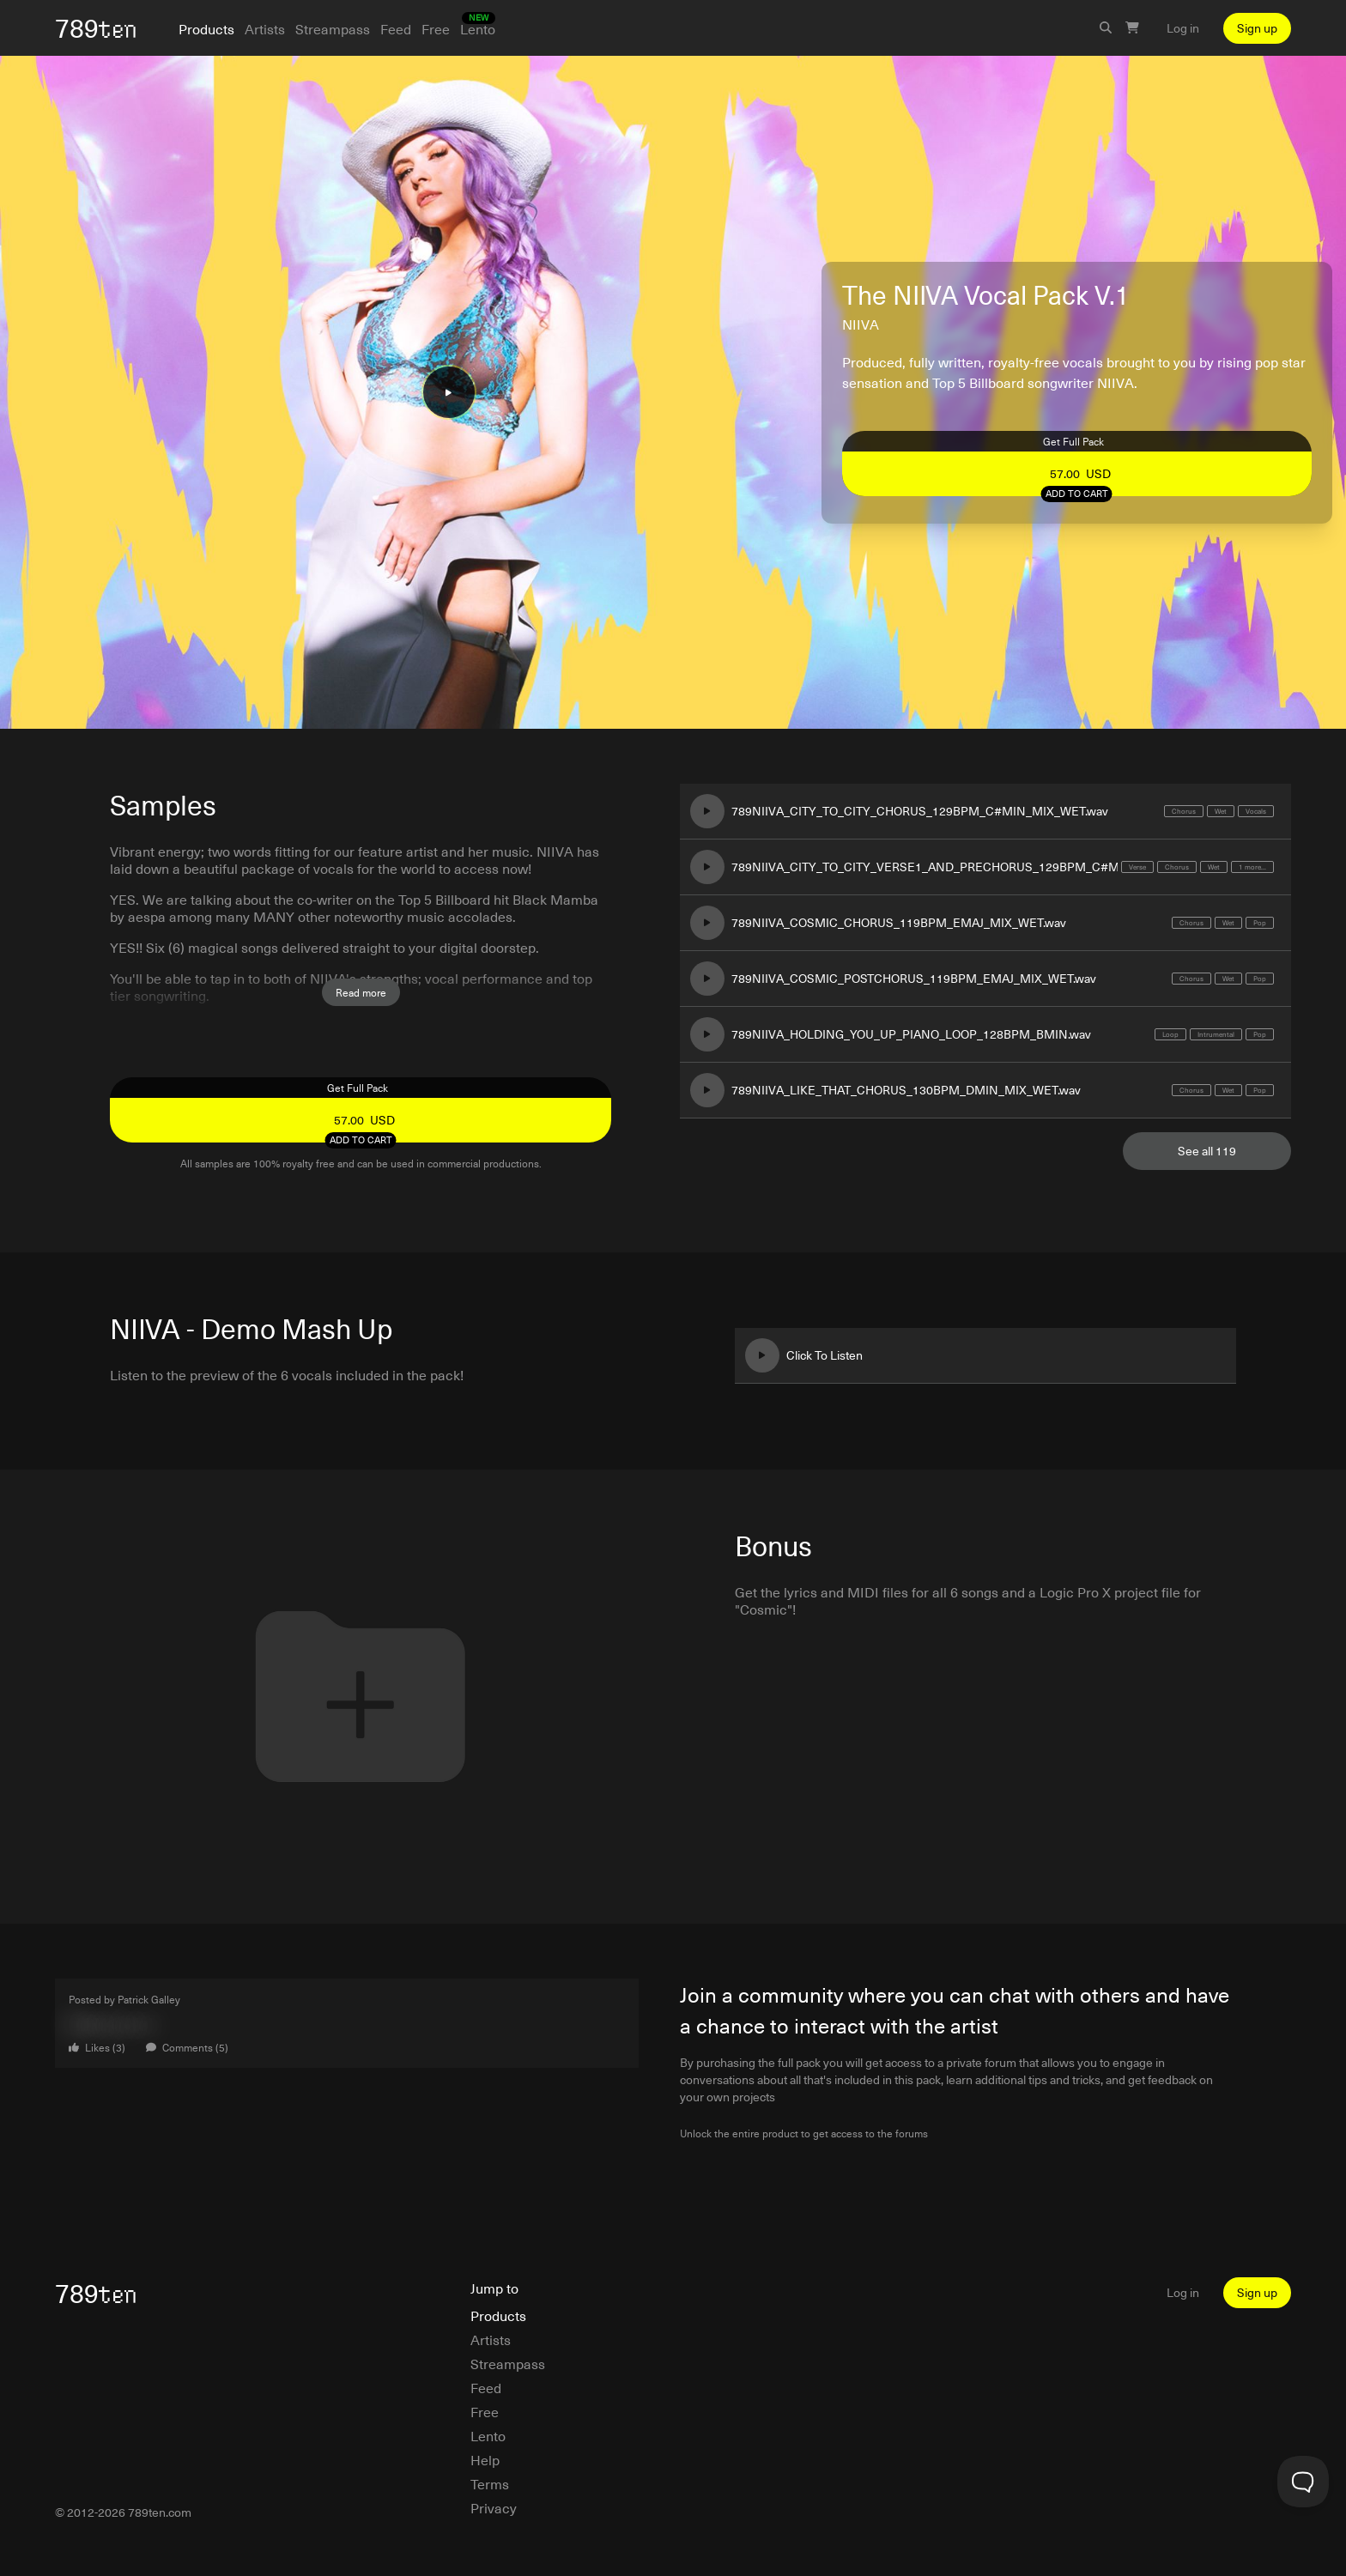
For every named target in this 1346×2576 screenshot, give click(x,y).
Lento (477, 28)
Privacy (493, 2507)
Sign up (1257, 28)
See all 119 (1207, 1151)
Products (206, 28)
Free (435, 28)
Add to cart (1077, 493)
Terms (489, 2483)
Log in (1183, 28)
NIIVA (860, 323)
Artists (265, 28)
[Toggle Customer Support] (1303, 2481)
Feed (395, 28)
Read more (361, 992)
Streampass (332, 28)
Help (485, 2459)
